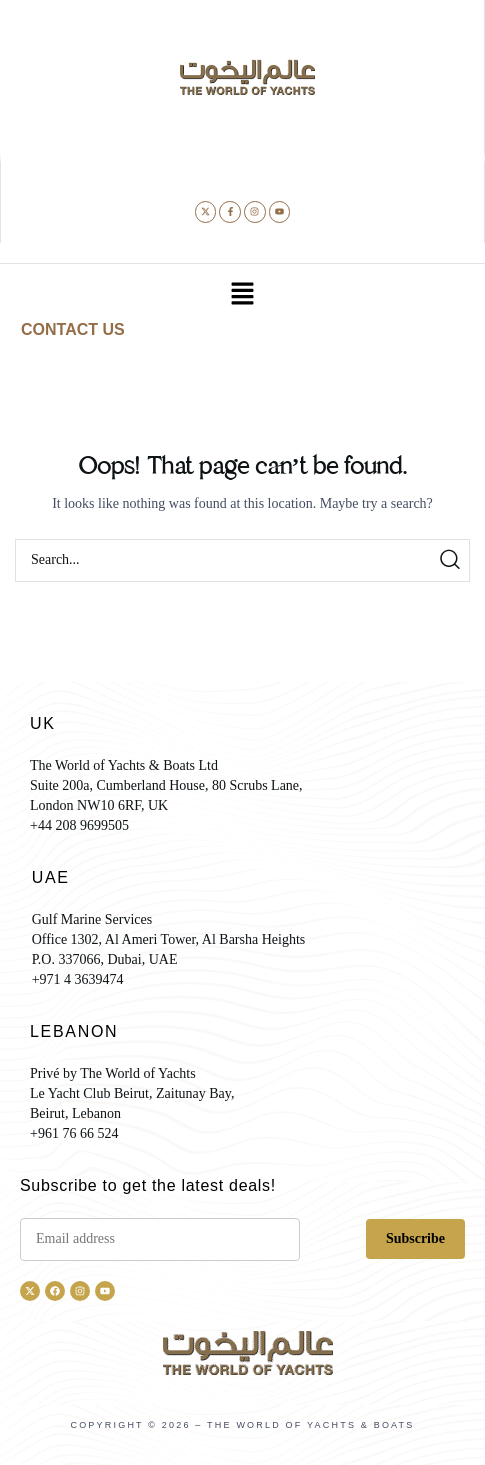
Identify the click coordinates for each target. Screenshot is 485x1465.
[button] (242, 296)
